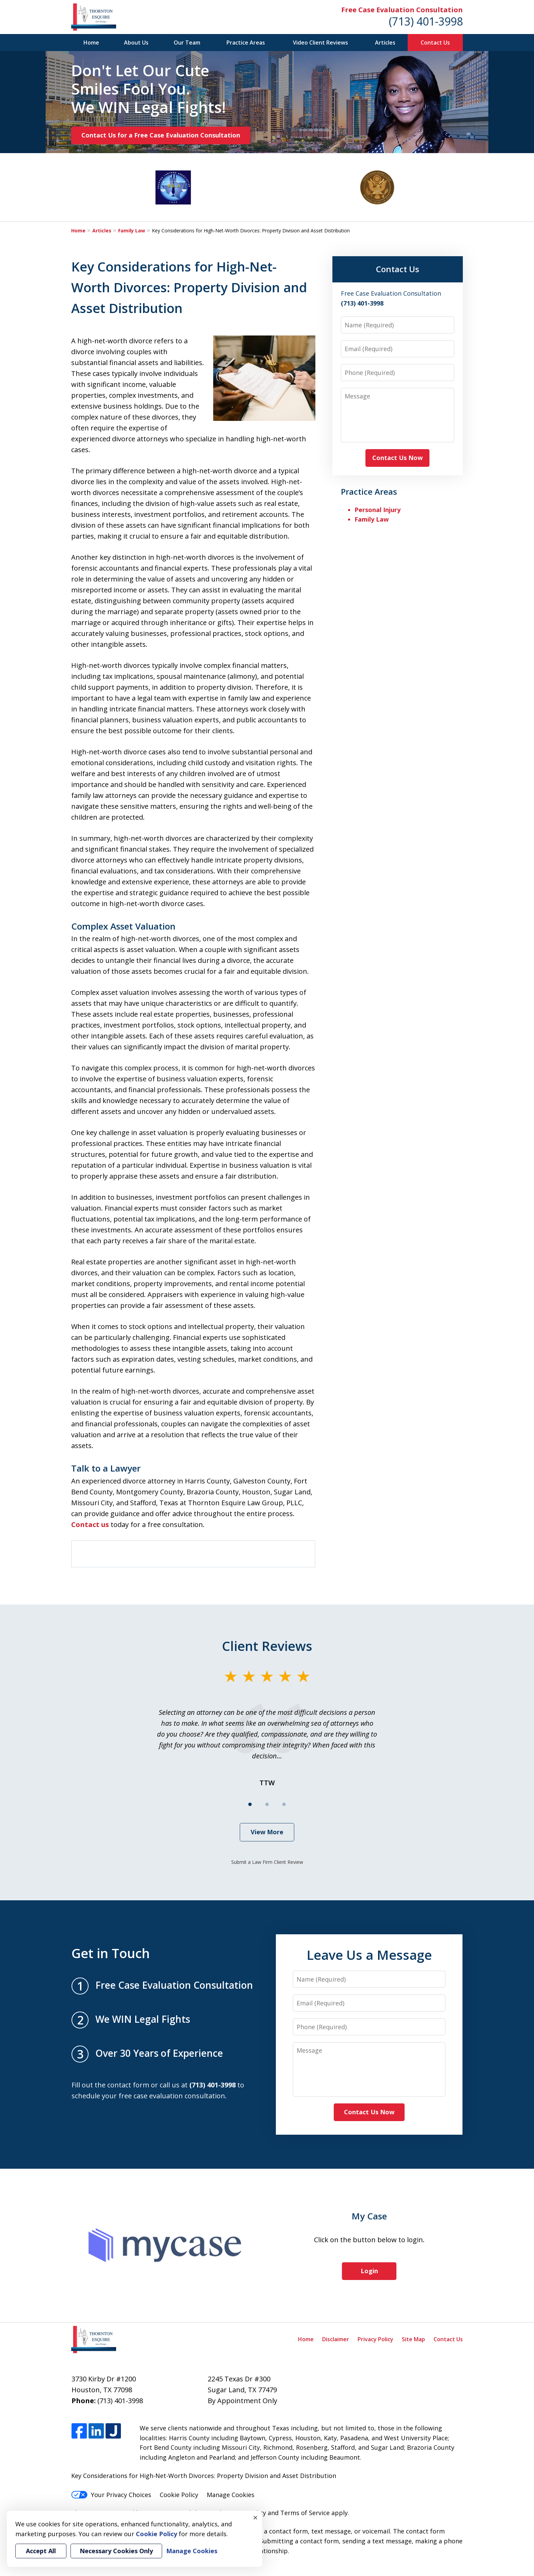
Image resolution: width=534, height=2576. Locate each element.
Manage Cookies (230, 2495)
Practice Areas (245, 42)
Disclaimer (335, 2339)
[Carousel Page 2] (267, 1804)
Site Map (413, 2339)
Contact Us (435, 42)
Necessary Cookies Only (116, 2551)
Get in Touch (111, 1953)
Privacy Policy (375, 2339)
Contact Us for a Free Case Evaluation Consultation (160, 135)
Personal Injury (377, 510)
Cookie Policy (179, 2495)
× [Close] (255, 2517)
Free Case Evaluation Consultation (402, 9)
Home (91, 42)
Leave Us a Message (369, 1955)
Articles (385, 42)
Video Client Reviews (320, 42)
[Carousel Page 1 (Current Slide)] (249, 1804)
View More (267, 1832)
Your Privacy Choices (111, 2495)
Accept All (41, 2551)
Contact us (90, 1524)
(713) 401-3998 (426, 21)
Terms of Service (305, 2513)
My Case (369, 2216)
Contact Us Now (397, 458)
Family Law (131, 230)
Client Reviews (267, 1646)
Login (369, 2271)
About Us (136, 42)
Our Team (187, 42)
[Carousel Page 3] (284, 1804)
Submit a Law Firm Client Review (267, 1862)
